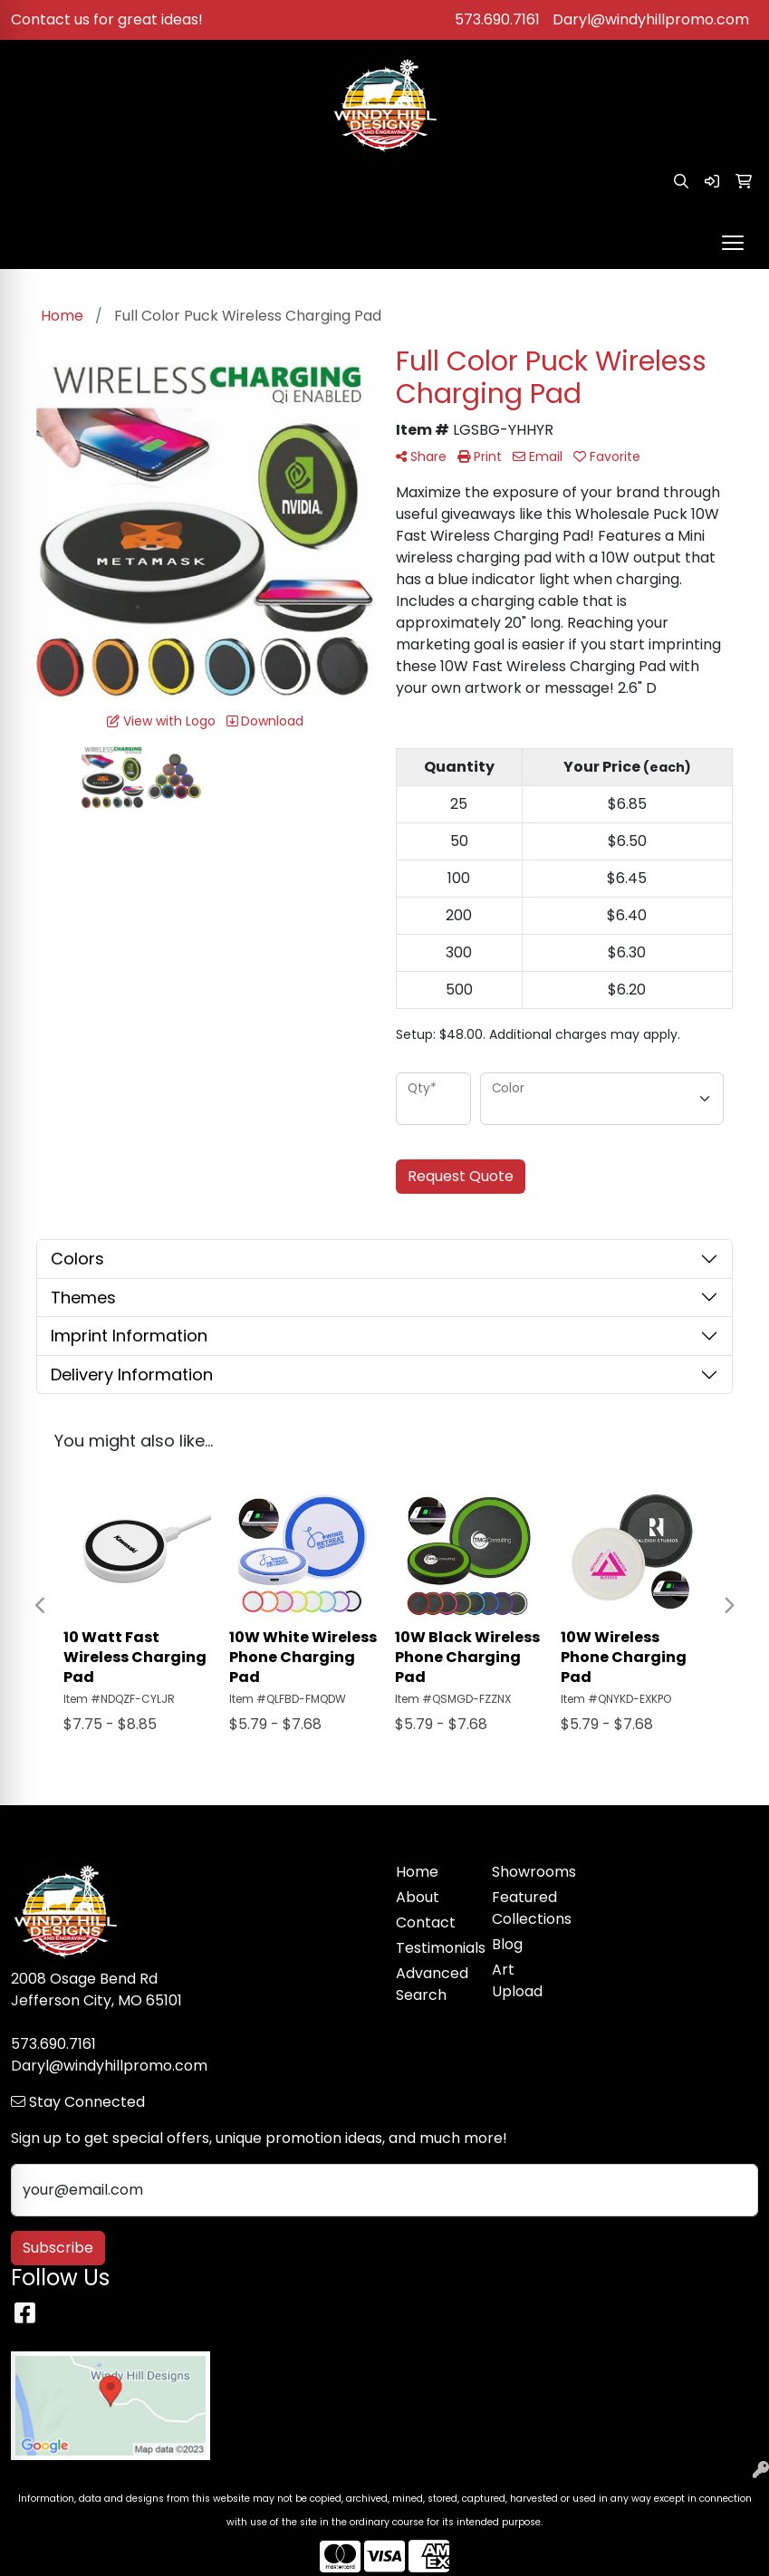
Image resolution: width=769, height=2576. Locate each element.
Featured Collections (529, 1908)
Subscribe (58, 2247)
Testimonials (433, 1947)
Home (417, 1871)
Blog (507, 1944)
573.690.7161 (497, 19)
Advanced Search (432, 1984)
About (417, 1897)
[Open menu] (733, 243)
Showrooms (529, 1871)
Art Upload (517, 1980)
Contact (426, 1922)
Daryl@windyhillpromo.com (651, 19)
